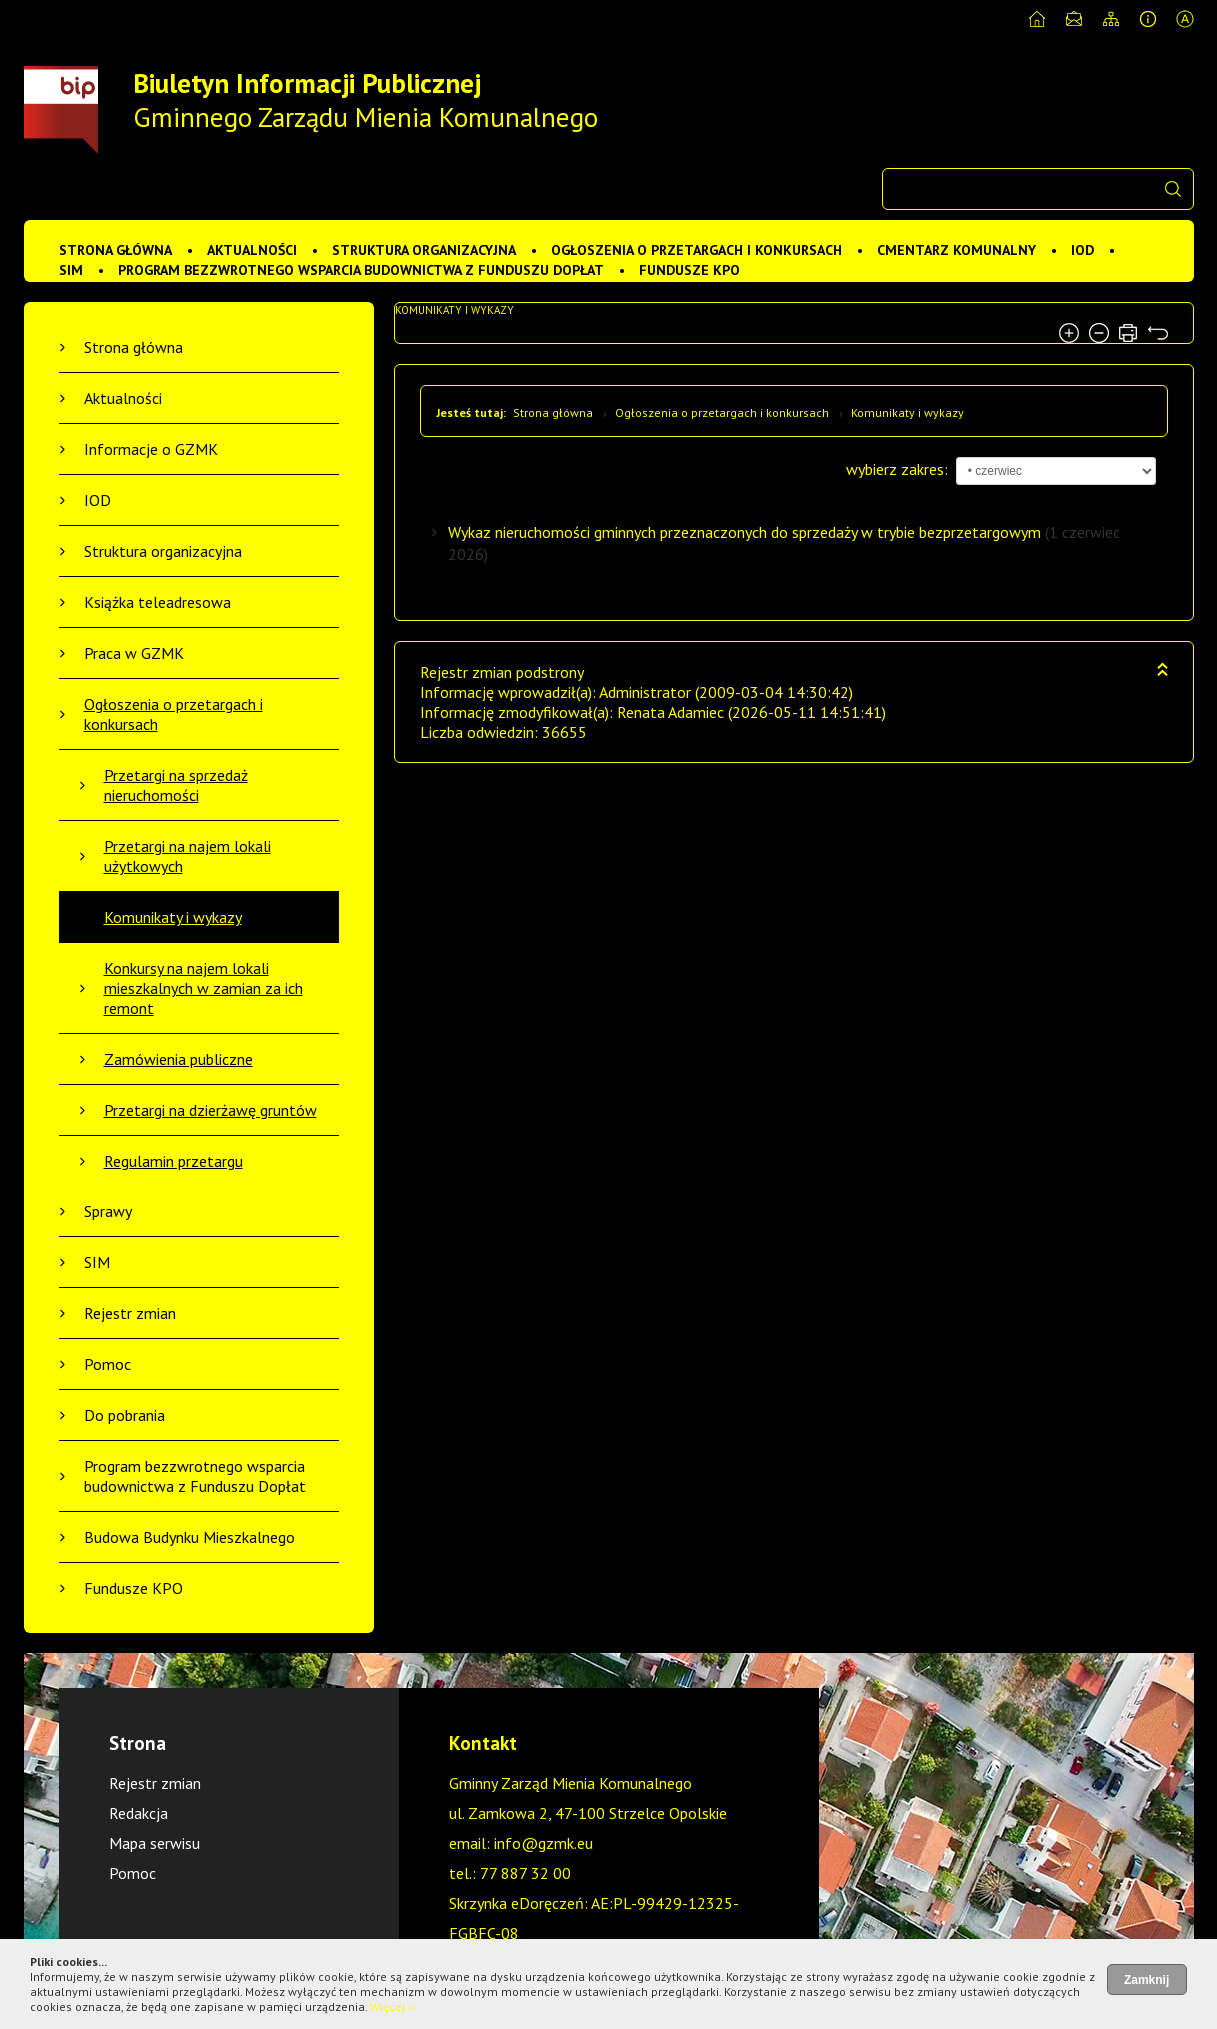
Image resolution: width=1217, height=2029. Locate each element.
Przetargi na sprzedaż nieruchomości (176, 785)
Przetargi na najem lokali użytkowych (187, 856)
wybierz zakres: (897, 469)
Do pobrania (124, 1415)
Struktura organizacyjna (424, 250)
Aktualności (252, 250)
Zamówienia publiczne (178, 1059)
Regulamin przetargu (173, 1161)
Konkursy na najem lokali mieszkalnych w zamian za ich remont (203, 988)
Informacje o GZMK (151, 449)
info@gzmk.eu (543, 1843)
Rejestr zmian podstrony (502, 672)
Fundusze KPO (689, 270)
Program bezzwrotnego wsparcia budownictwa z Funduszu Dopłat (361, 270)
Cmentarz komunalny (956, 250)
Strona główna (115, 250)
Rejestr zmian (130, 1313)
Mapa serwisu (154, 1843)
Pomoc (107, 1364)
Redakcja (138, 1813)
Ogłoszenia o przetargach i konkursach (696, 250)
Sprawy (108, 1211)
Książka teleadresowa (157, 602)
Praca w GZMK (134, 653)
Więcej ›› (393, 2006)
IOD (1082, 250)
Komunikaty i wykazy (173, 917)
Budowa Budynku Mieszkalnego (189, 1537)
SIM (71, 270)
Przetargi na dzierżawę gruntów (210, 1110)
